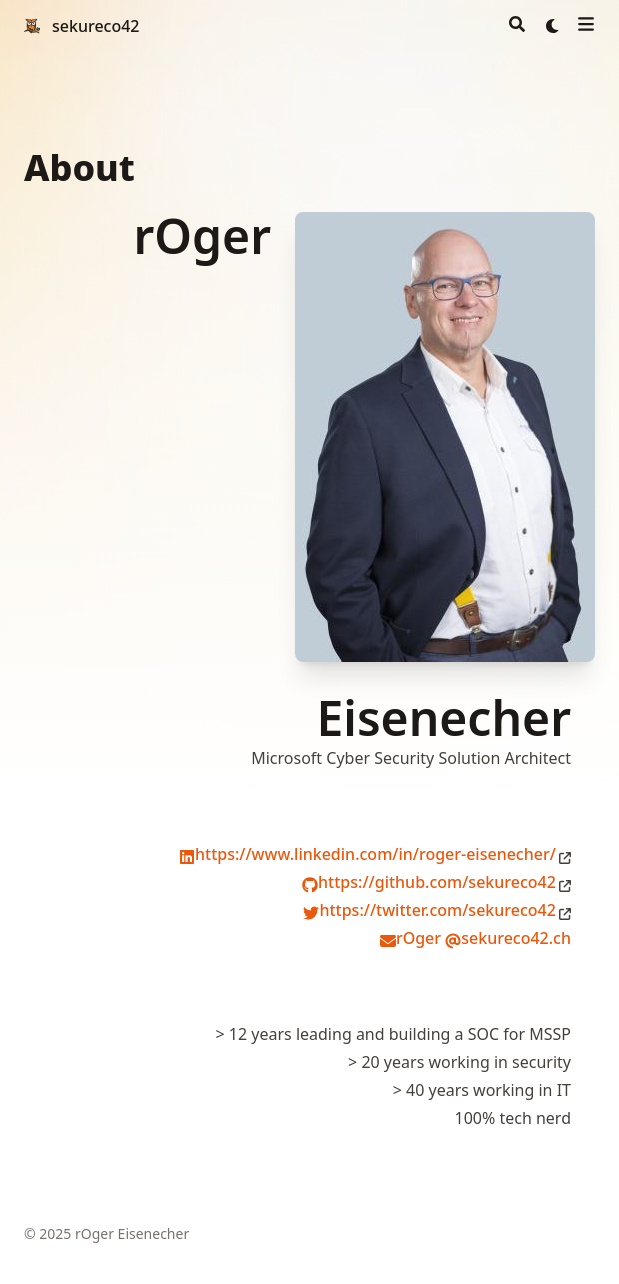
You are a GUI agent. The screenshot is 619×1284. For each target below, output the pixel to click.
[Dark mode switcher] (553, 26)
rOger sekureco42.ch (475, 938)
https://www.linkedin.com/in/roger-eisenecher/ (367, 854)
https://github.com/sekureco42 (429, 882)
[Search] (517, 26)
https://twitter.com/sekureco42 (429, 910)
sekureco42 (96, 26)
